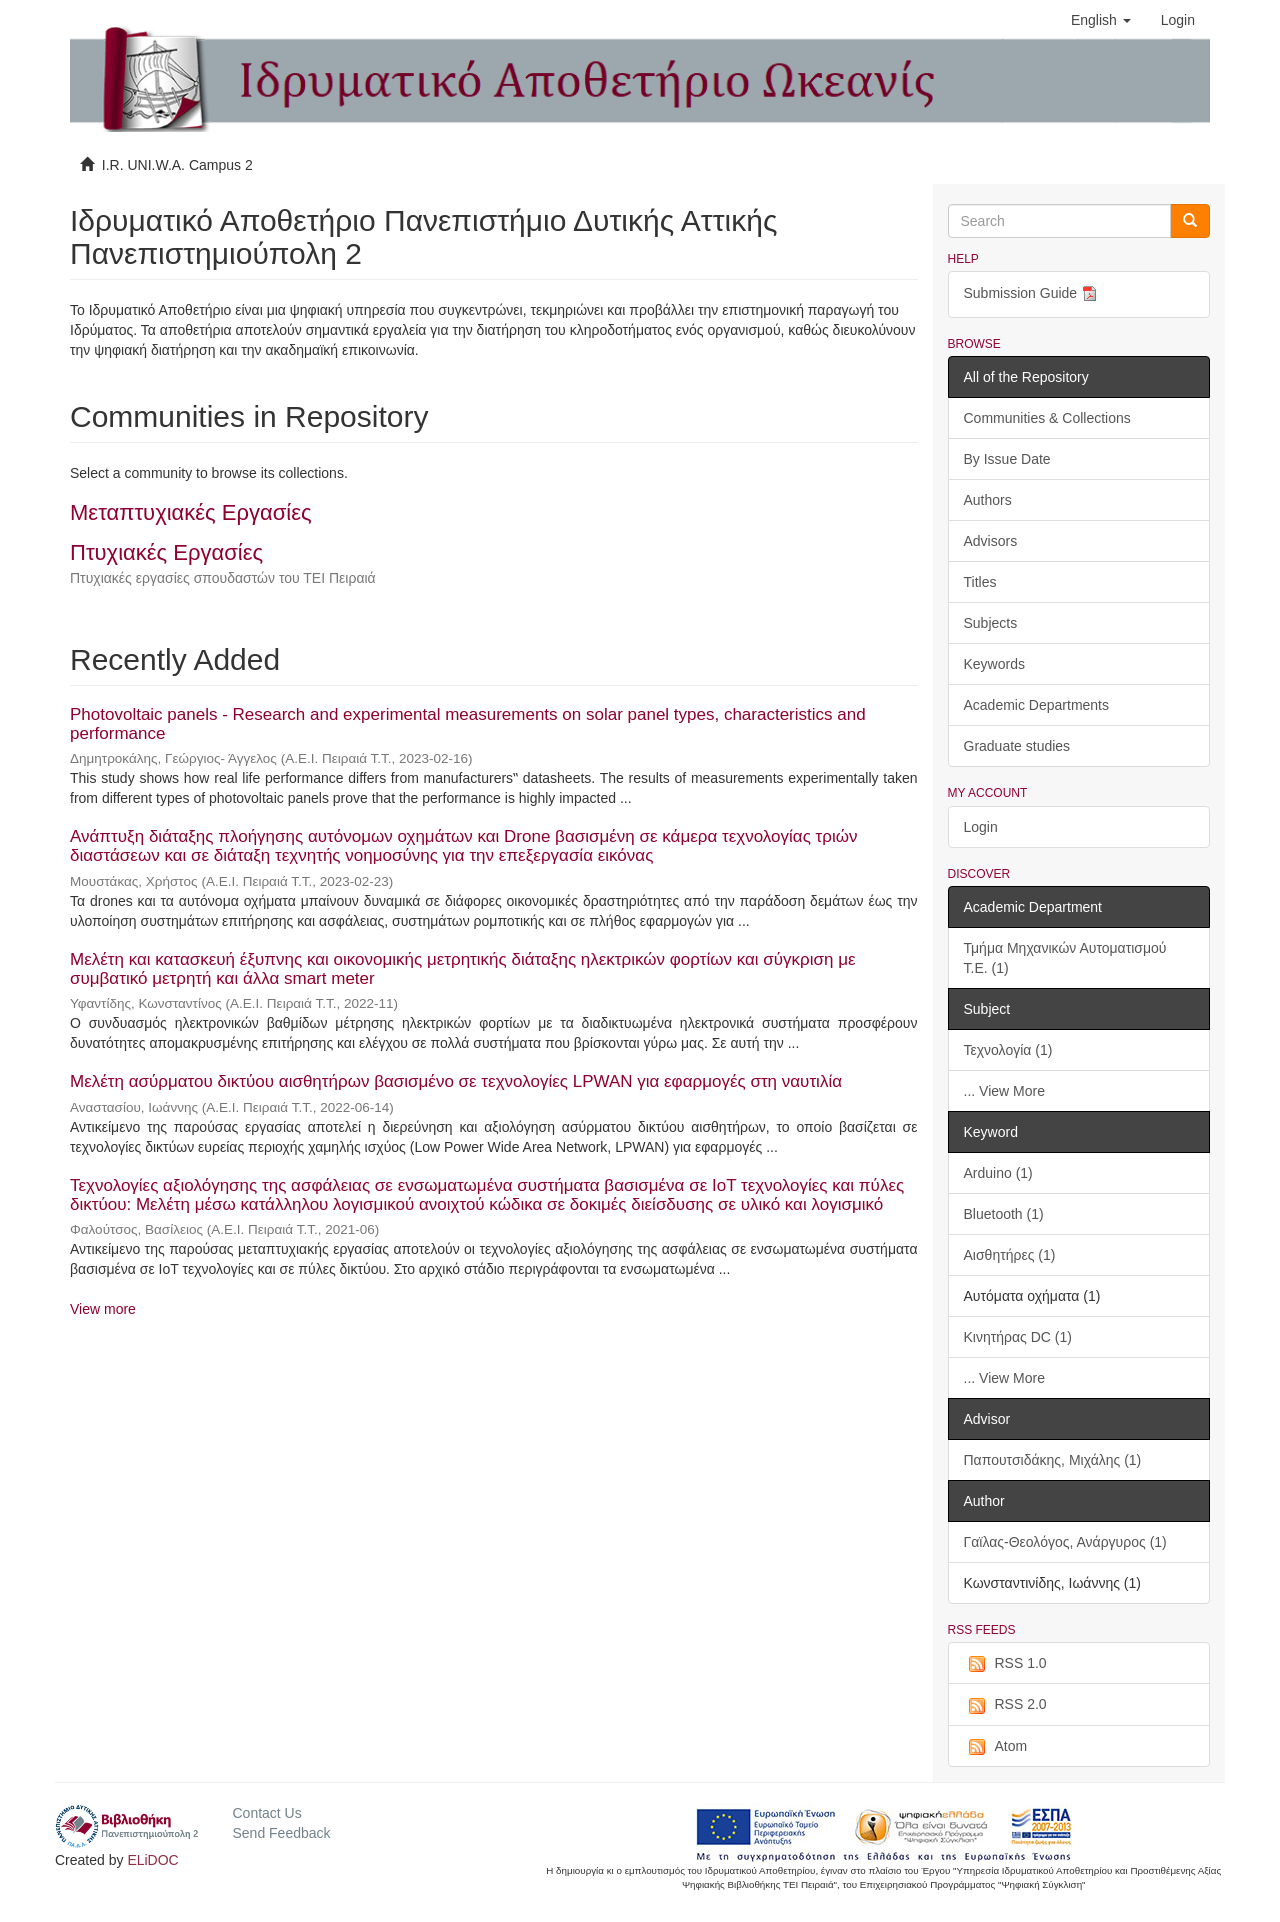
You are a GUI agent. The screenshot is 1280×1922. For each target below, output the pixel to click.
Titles (980, 582)
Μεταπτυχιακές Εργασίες (191, 512)
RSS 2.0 (1005, 1705)
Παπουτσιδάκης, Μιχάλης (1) (1053, 1460)
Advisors (991, 541)
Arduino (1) (998, 1173)
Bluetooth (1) (1004, 1214)
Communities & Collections (1047, 418)
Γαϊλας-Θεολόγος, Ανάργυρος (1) (1065, 1542)
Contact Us (266, 1813)
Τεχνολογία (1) (1008, 1050)
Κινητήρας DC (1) (1018, 1337)
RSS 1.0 (1005, 1664)
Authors (988, 500)
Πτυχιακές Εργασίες (166, 552)
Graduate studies (1017, 746)
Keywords (994, 664)
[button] (1101, 20)
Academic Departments (1037, 705)
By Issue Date (1007, 459)
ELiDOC (152, 1860)
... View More (1004, 1091)
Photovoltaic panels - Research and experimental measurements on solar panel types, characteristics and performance (468, 724)
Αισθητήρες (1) (1010, 1255)
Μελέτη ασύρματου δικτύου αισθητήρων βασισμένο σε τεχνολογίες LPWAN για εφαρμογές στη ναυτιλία (456, 1081)
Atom (996, 1747)
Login (981, 827)
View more (103, 1309)
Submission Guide (1033, 294)
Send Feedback (281, 1833)
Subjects (991, 623)
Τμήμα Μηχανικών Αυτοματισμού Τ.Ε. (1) (1065, 958)
